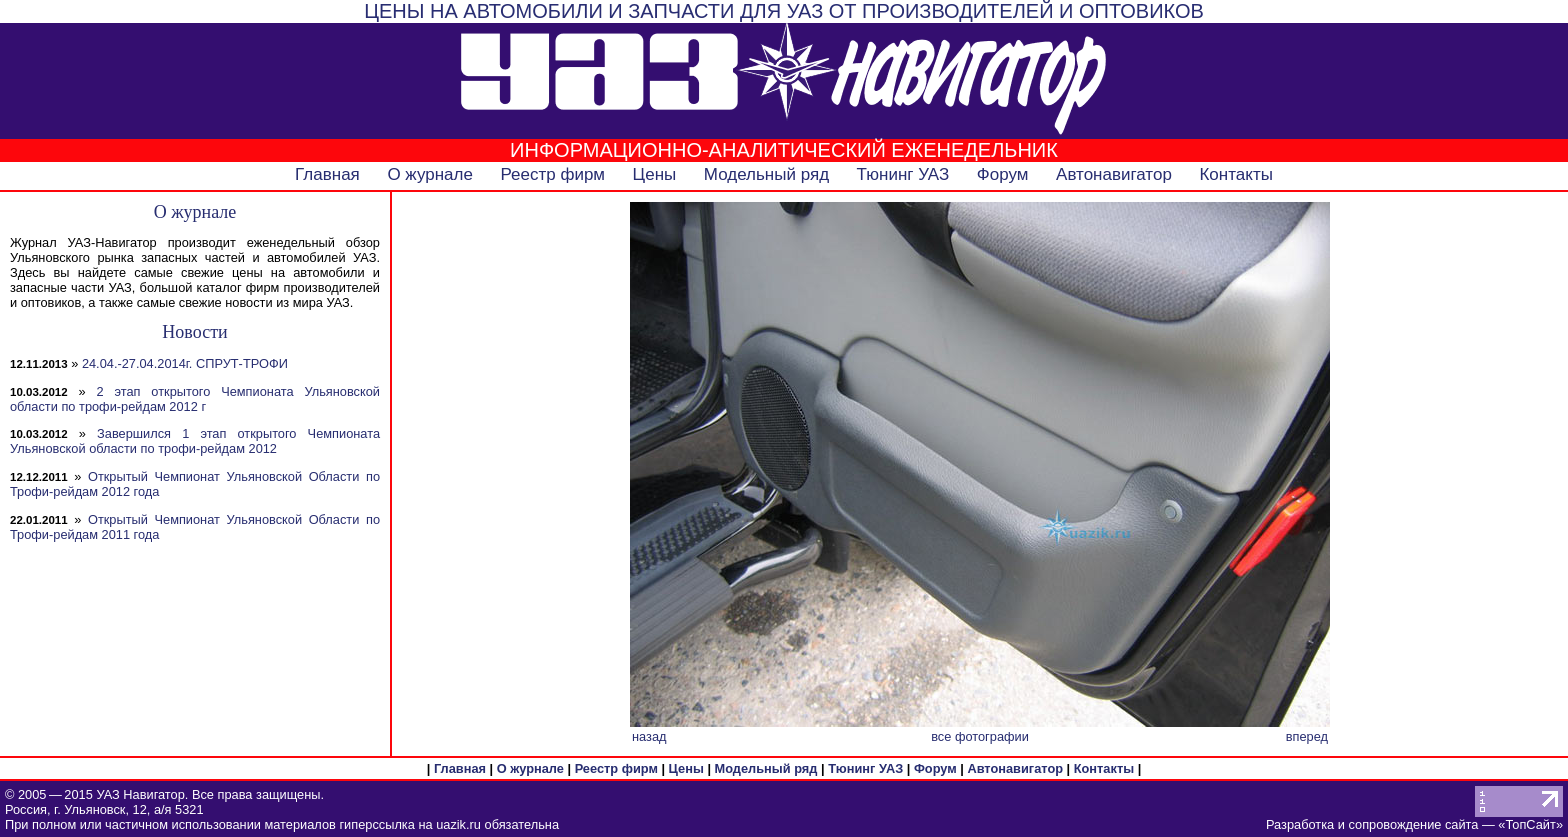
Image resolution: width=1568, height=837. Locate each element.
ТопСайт (1530, 824)
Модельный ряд (766, 174)
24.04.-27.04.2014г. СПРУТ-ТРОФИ (185, 363)
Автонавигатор (1114, 174)
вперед (1307, 736)
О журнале (430, 174)
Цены (655, 174)
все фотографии (980, 736)
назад (649, 736)
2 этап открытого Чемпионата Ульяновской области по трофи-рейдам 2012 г (195, 399)
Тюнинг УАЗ (903, 174)
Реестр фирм (552, 174)
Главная (327, 174)
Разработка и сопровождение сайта (1372, 824)
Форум (1003, 174)
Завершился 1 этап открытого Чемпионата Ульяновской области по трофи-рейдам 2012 (195, 441)
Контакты (1235, 174)
